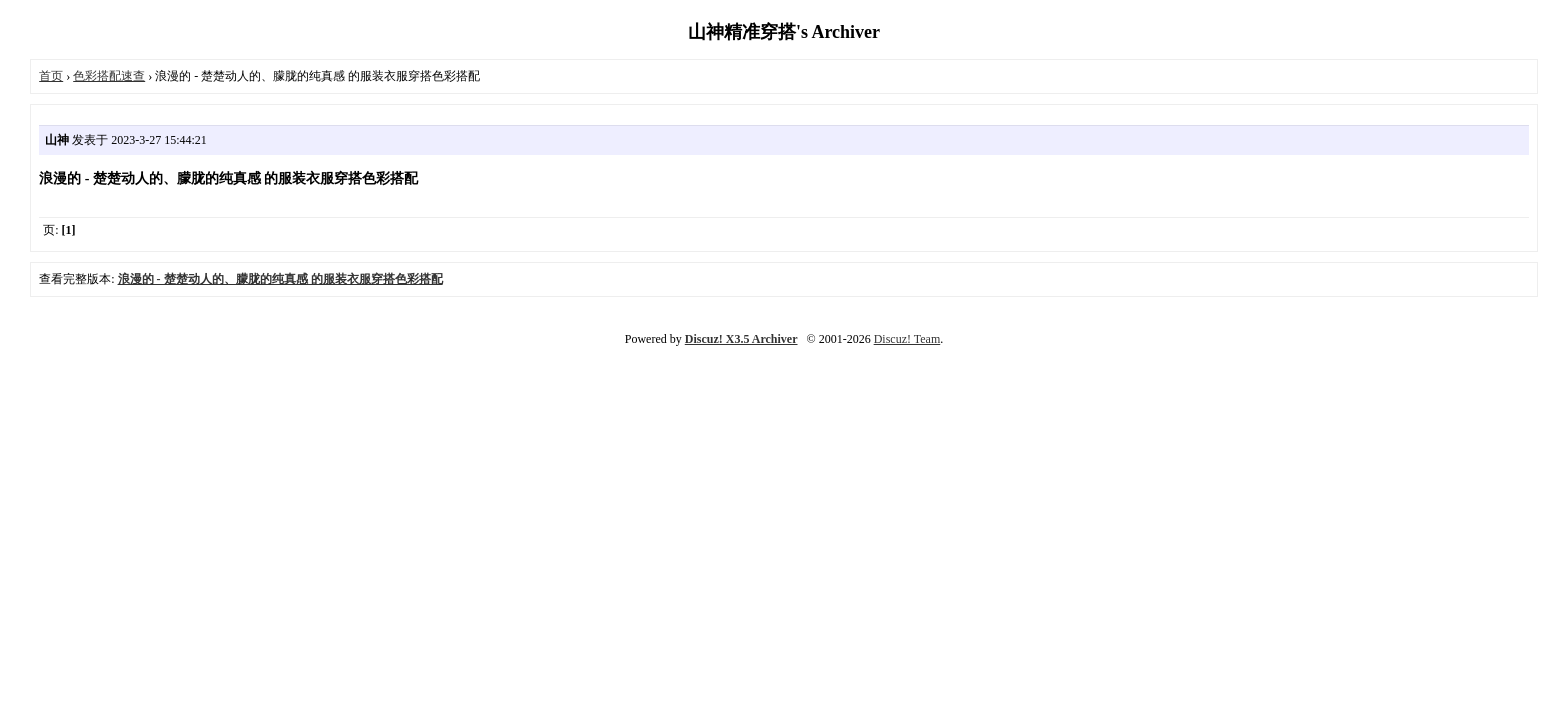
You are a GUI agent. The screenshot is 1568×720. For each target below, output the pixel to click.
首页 (51, 76)
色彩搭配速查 (109, 76)
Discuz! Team (907, 339)
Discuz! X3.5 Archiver (741, 339)
